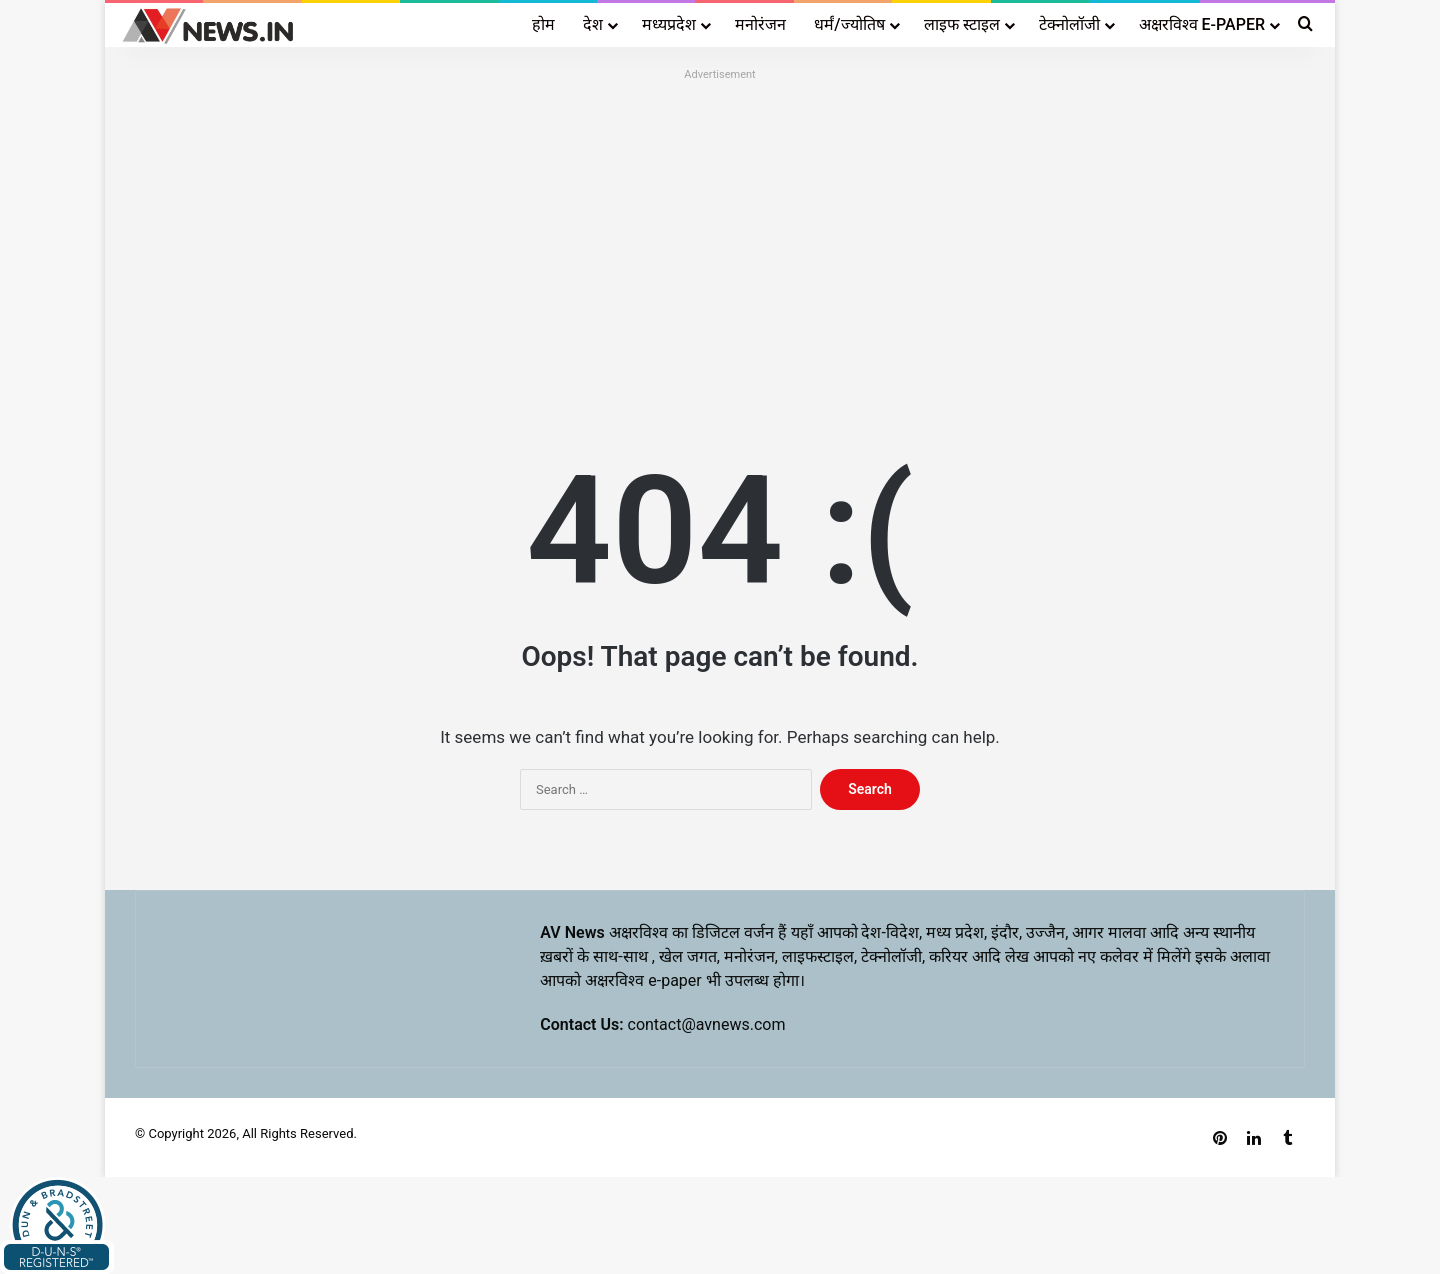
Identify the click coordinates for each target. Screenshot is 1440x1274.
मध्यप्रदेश (669, 24)
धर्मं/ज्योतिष (849, 24)
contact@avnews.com (707, 1024)
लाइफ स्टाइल (962, 24)
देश (593, 24)
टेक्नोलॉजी (1069, 24)
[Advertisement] (720, 227)
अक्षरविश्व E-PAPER (1202, 24)
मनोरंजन (760, 24)
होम (543, 24)
